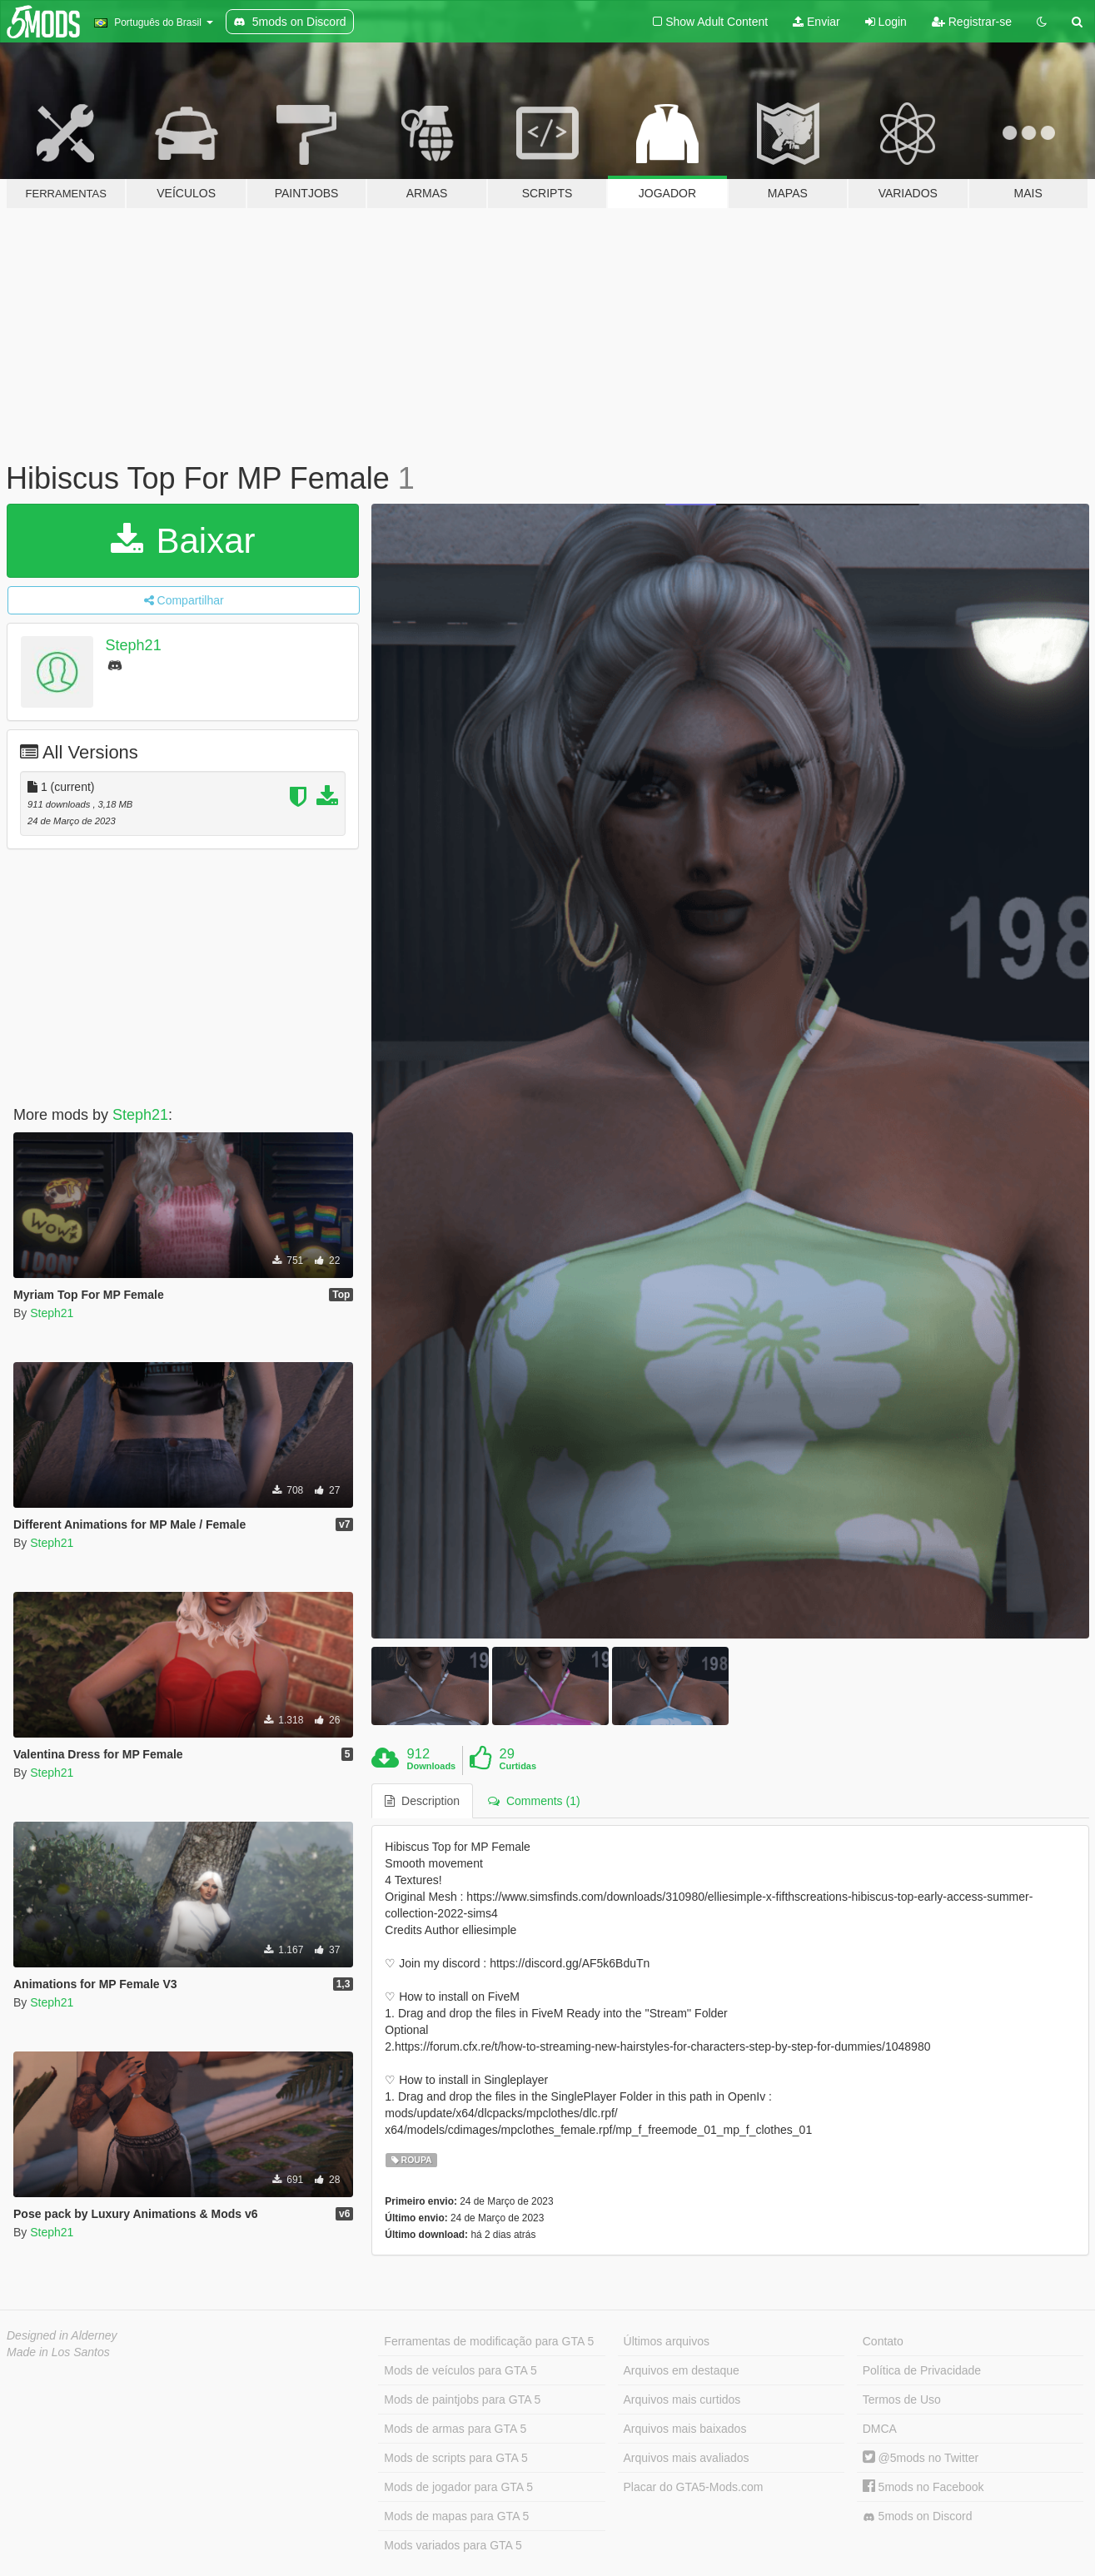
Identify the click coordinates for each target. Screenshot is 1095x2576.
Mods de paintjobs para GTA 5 (462, 2399)
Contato (883, 2341)
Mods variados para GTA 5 (452, 2545)
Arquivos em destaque (681, 2370)
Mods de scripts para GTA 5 (455, 2457)
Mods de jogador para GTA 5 (458, 2487)
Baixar (183, 540)
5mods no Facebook (923, 2486)
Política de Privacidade (922, 2370)
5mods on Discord (918, 2516)
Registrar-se (972, 21)
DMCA (880, 2428)
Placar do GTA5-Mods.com (694, 2487)
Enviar (816, 21)
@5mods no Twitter (920, 2457)
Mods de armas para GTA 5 (455, 2428)
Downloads (431, 1766)
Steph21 (134, 645)
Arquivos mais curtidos (682, 2399)
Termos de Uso (902, 2399)
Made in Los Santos (58, 2352)
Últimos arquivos (666, 2341)
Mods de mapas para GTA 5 (456, 2516)
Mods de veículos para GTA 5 (460, 2370)
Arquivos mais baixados (685, 2428)
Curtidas (517, 1766)
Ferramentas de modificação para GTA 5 (489, 2341)
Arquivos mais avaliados (686, 2457)
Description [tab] (422, 1801)
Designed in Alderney (62, 2335)
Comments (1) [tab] (534, 1801)
